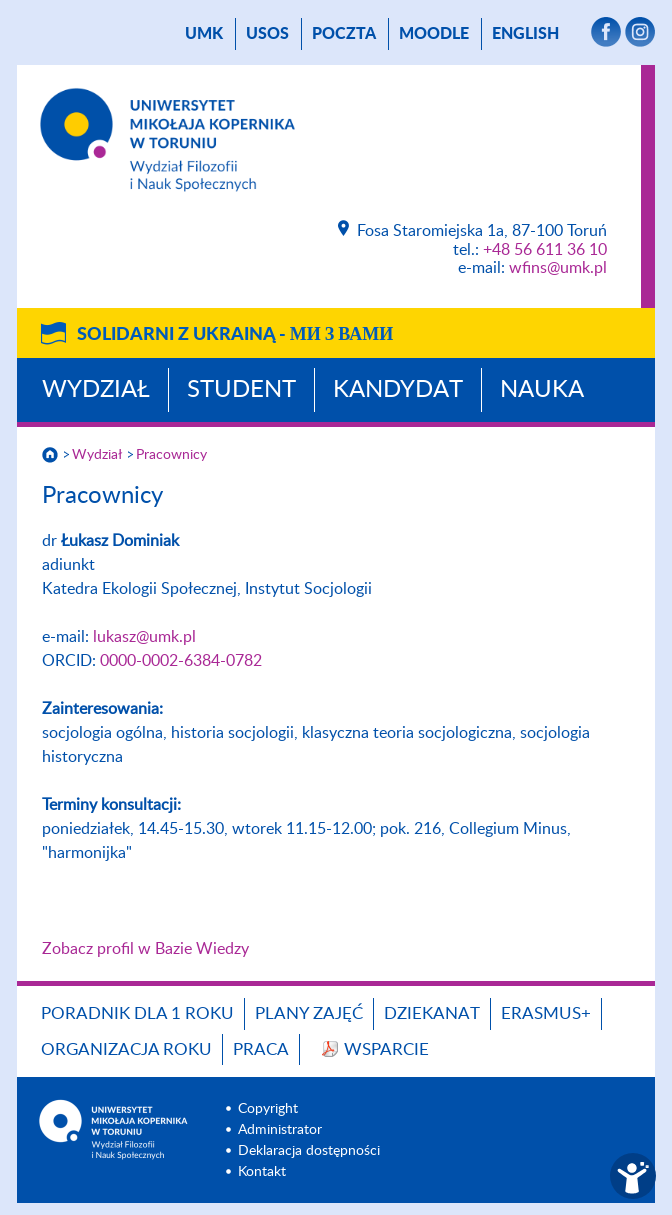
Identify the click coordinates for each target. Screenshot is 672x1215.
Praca (261, 1049)
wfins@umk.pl (558, 268)
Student (241, 390)
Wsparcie (386, 1049)
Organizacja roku (126, 1049)
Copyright (268, 1109)
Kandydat (398, 390)
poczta (344, 34)
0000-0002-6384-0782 (181, 661)
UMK (204, 34)
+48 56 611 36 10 (545, 250)
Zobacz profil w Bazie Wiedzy (145, 949)
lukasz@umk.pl (144, 637)
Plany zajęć (309, 1013)
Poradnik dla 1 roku (137, 1013)
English (525, 34)
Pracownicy (171, 455)
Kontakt (262, 1172)
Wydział (96, 390)
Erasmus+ (546, 1013)
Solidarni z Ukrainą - (235, 335)
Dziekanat (432, 1013)
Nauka (542, 390)
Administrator (280, 1130)
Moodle (434, 34)
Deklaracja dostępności (309, 1151)
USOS (267, 34)
